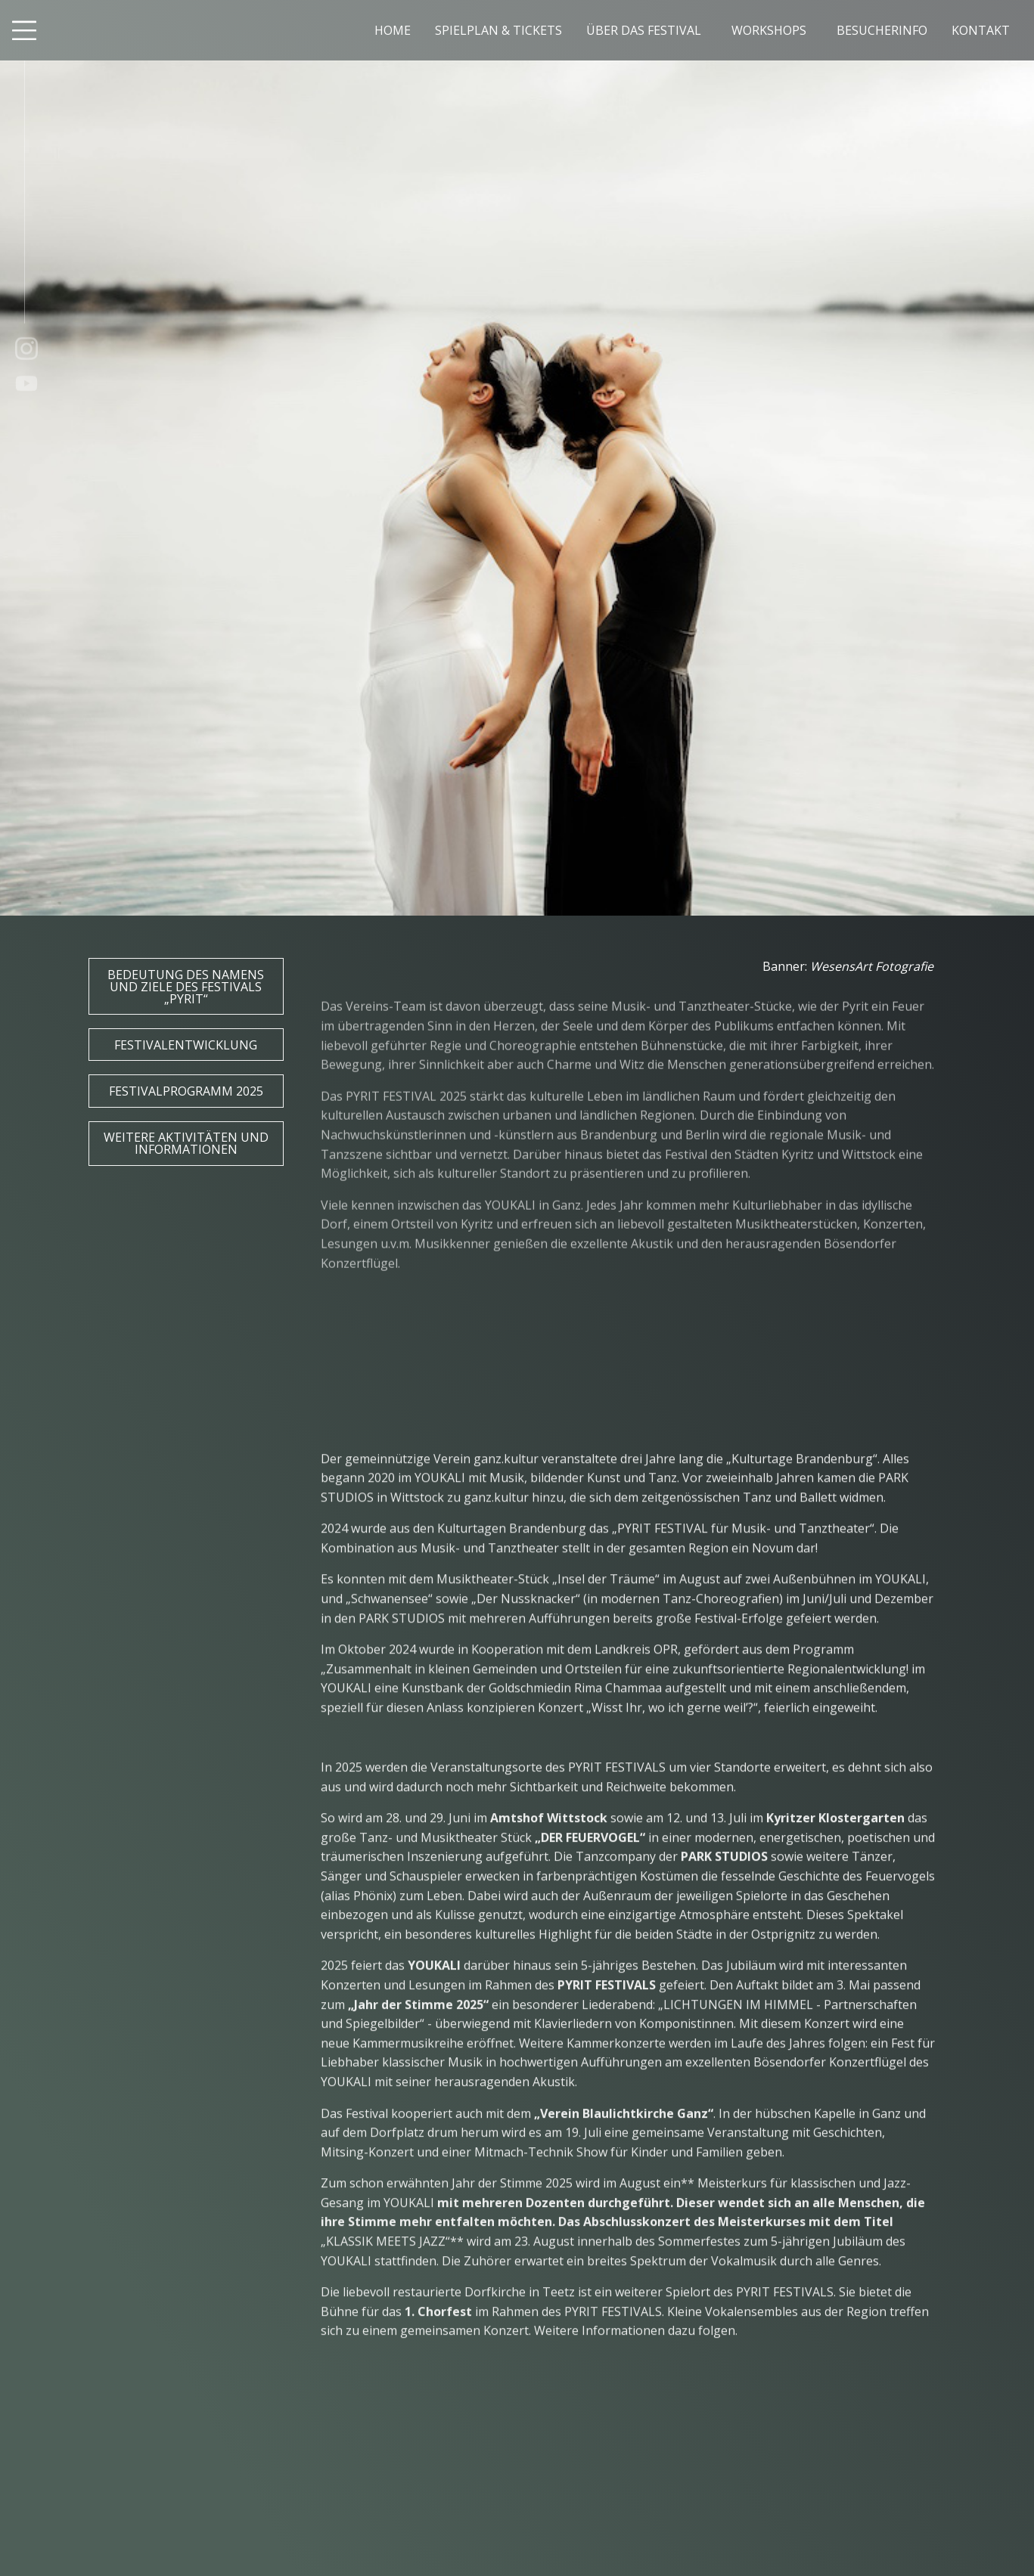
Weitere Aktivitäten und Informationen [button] (186, 1143)
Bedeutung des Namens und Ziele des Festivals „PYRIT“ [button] (185, 986)
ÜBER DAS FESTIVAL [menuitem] (643, 30)
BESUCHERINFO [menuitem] (882, 30)
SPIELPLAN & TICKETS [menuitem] (498, 30)
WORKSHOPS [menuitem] (768, 30)
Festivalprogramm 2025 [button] (186, 1091)
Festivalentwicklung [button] (185, 1045)
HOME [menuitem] (392, 30)
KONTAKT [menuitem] (981, 30)
